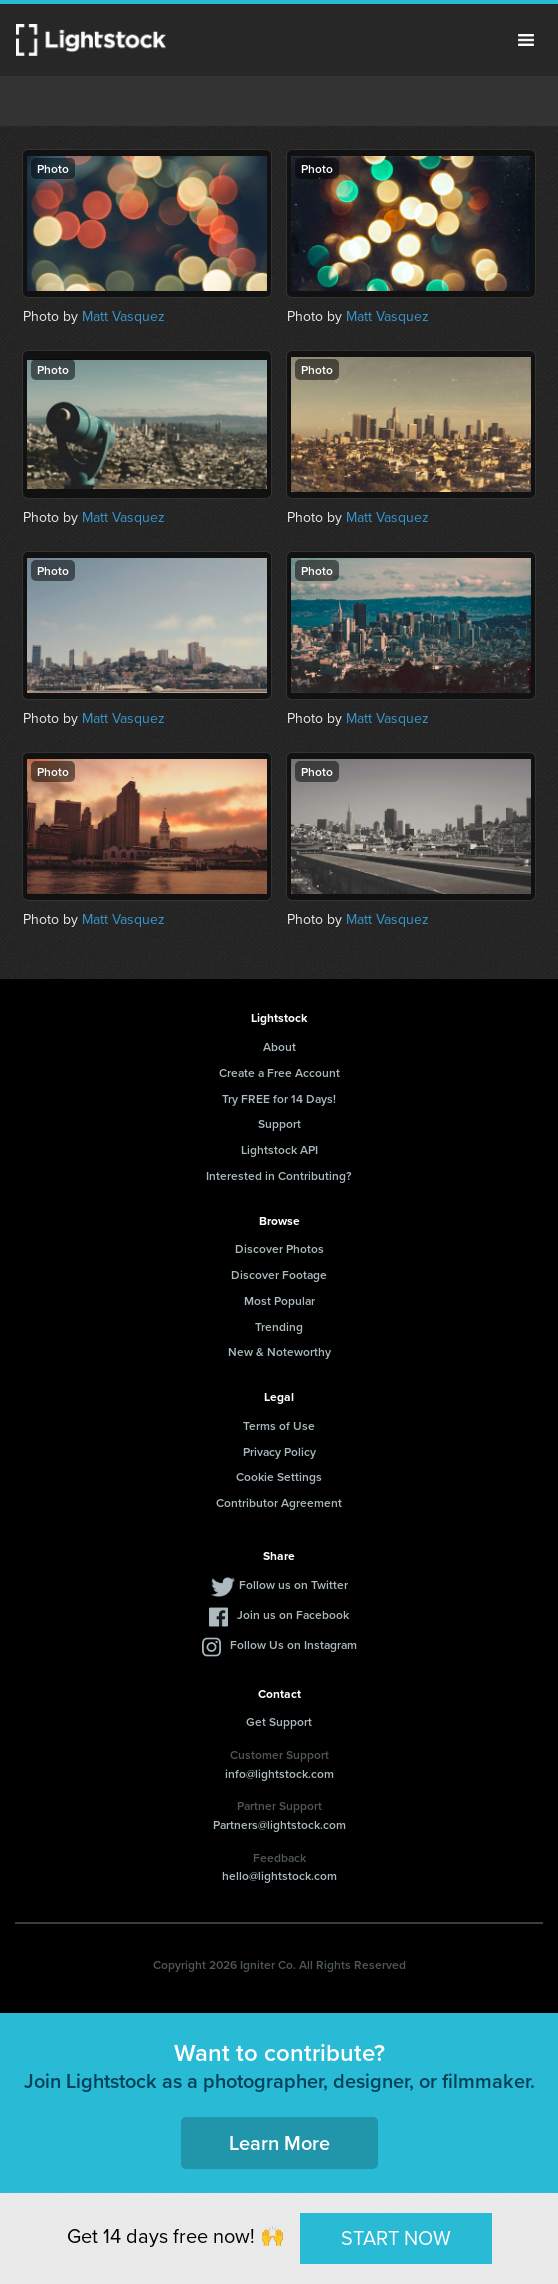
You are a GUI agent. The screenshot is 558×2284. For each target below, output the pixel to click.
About (279, 1046)
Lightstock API (279, 1149)
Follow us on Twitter (293, 1584)
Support (279, 1123)
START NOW (396, 2238)
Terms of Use (279, 1425)
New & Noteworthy (279, 1351)
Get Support (279, 1721)
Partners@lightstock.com (279, 1824)
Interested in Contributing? (279, 1175)
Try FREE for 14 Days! (279, 1098)
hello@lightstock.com (279, 1875)
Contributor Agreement (279, 1502)
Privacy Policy (279, 1451)
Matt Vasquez (123, 316)
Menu (526, 40)
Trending (279, 1326)
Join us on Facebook (293, 1614)
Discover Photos (279, 1248)
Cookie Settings (279, 1476)
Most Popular (279, 1300)
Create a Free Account (279, 1072)
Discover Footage (279, 1274)
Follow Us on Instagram (293, 1644)
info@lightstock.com (279, 1773)
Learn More (279, 2142)
